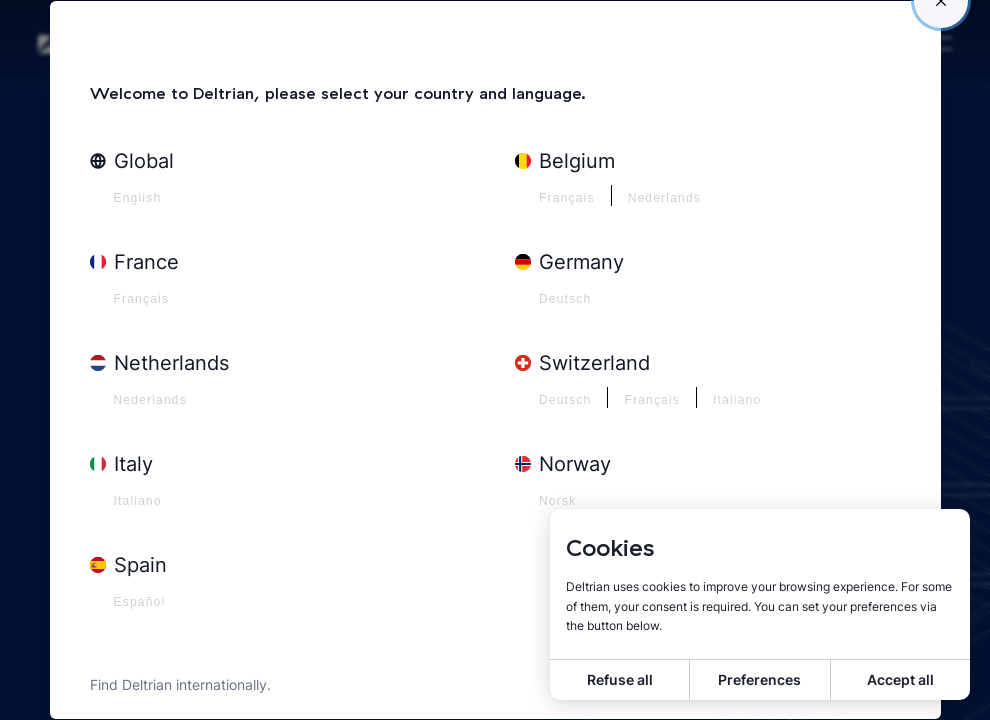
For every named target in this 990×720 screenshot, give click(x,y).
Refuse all (620, 679)
